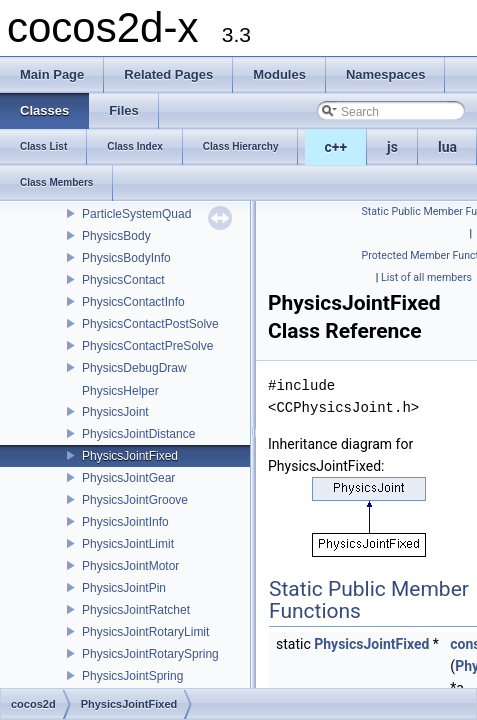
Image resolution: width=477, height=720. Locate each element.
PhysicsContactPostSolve (150, 324)
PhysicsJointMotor (130, 566)
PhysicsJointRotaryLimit (145, 632)
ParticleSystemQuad (136, 214)
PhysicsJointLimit (128, 544)
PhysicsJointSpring (132, 676)
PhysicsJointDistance (138, 434)
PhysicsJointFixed (130, 456)
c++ (336, 147)
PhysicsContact (123, 280)
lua (447, 147)
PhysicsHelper (120, 391)
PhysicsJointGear (128, 478)
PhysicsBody (116, 236)
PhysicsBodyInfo (126, 258)
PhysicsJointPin (124, 588)
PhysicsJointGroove (135, 500)
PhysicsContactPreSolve (147, 346)
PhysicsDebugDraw (134, 368)
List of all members (426, 277)
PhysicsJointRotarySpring (150, 654)
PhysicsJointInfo (125, 522)
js (392, 147)
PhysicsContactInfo (133, 302)
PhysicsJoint (115, 412)
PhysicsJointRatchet (136, 610)
